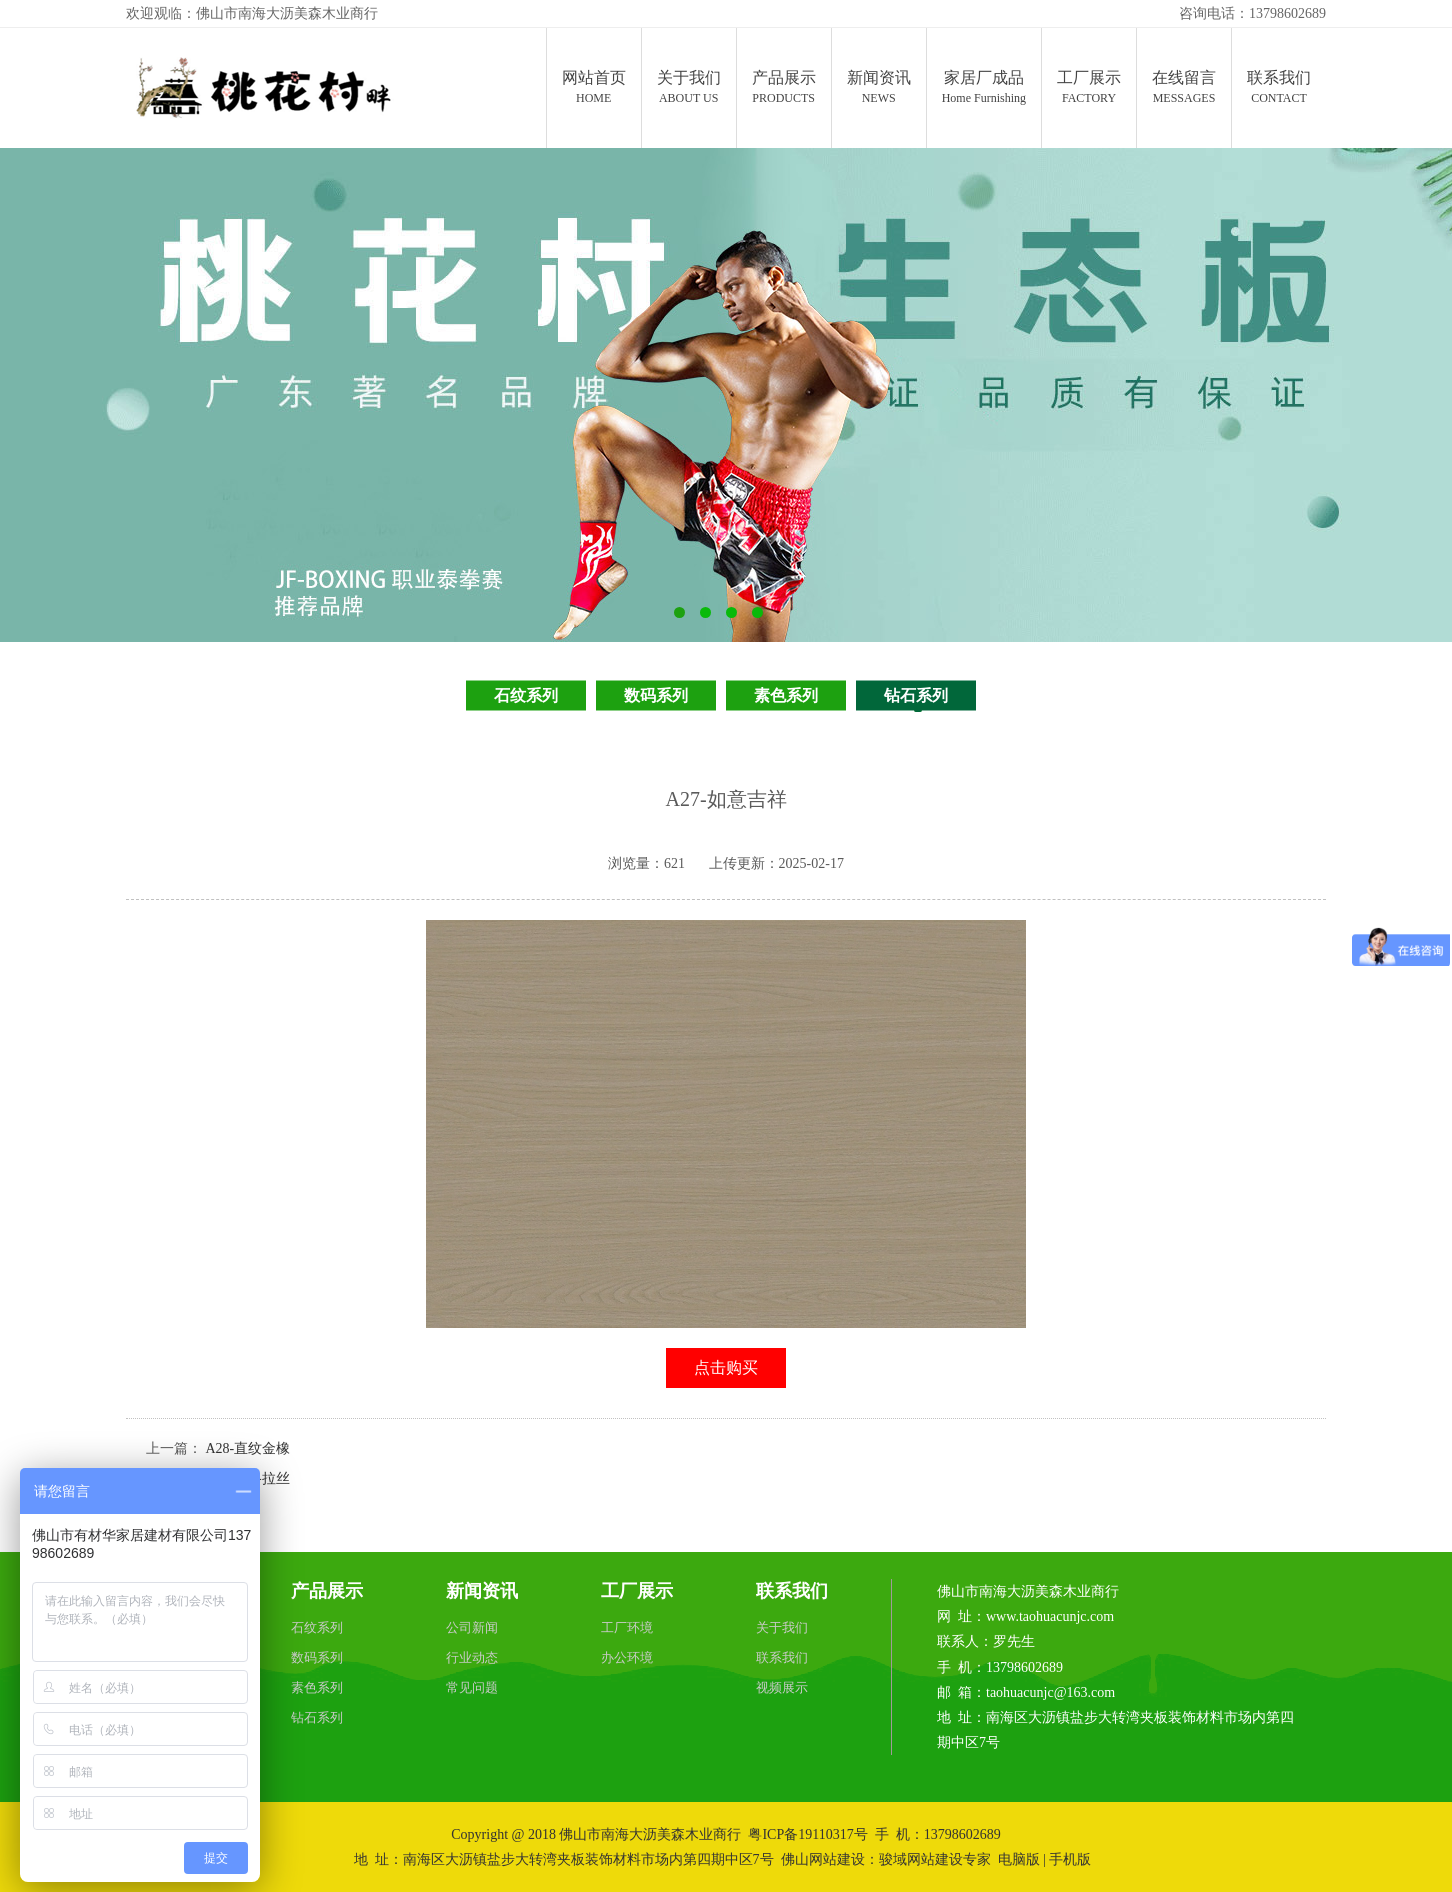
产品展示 (327, 1591)
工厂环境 (627, 1627)
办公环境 (627, 1657)
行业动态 (472, 1657)
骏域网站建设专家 (935, 1859)
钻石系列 (916, 695)
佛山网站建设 (823, 1859)
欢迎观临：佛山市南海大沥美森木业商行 (252, 13)
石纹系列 (526, 695)
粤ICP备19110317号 (807, 1834)
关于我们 (782, 1627)
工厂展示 (637, 1591)
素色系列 (786, 695)
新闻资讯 (482, 1591)
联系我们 (792, 1591)
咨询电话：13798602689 (1252, 13)
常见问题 (472, 1687)
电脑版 (1019, 1859)
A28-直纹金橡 (248, 1448)
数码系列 (656, 695)
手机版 (1070, 1859)
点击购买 (726, 1367)
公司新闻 (472, 1627)
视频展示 (782, 1687)
